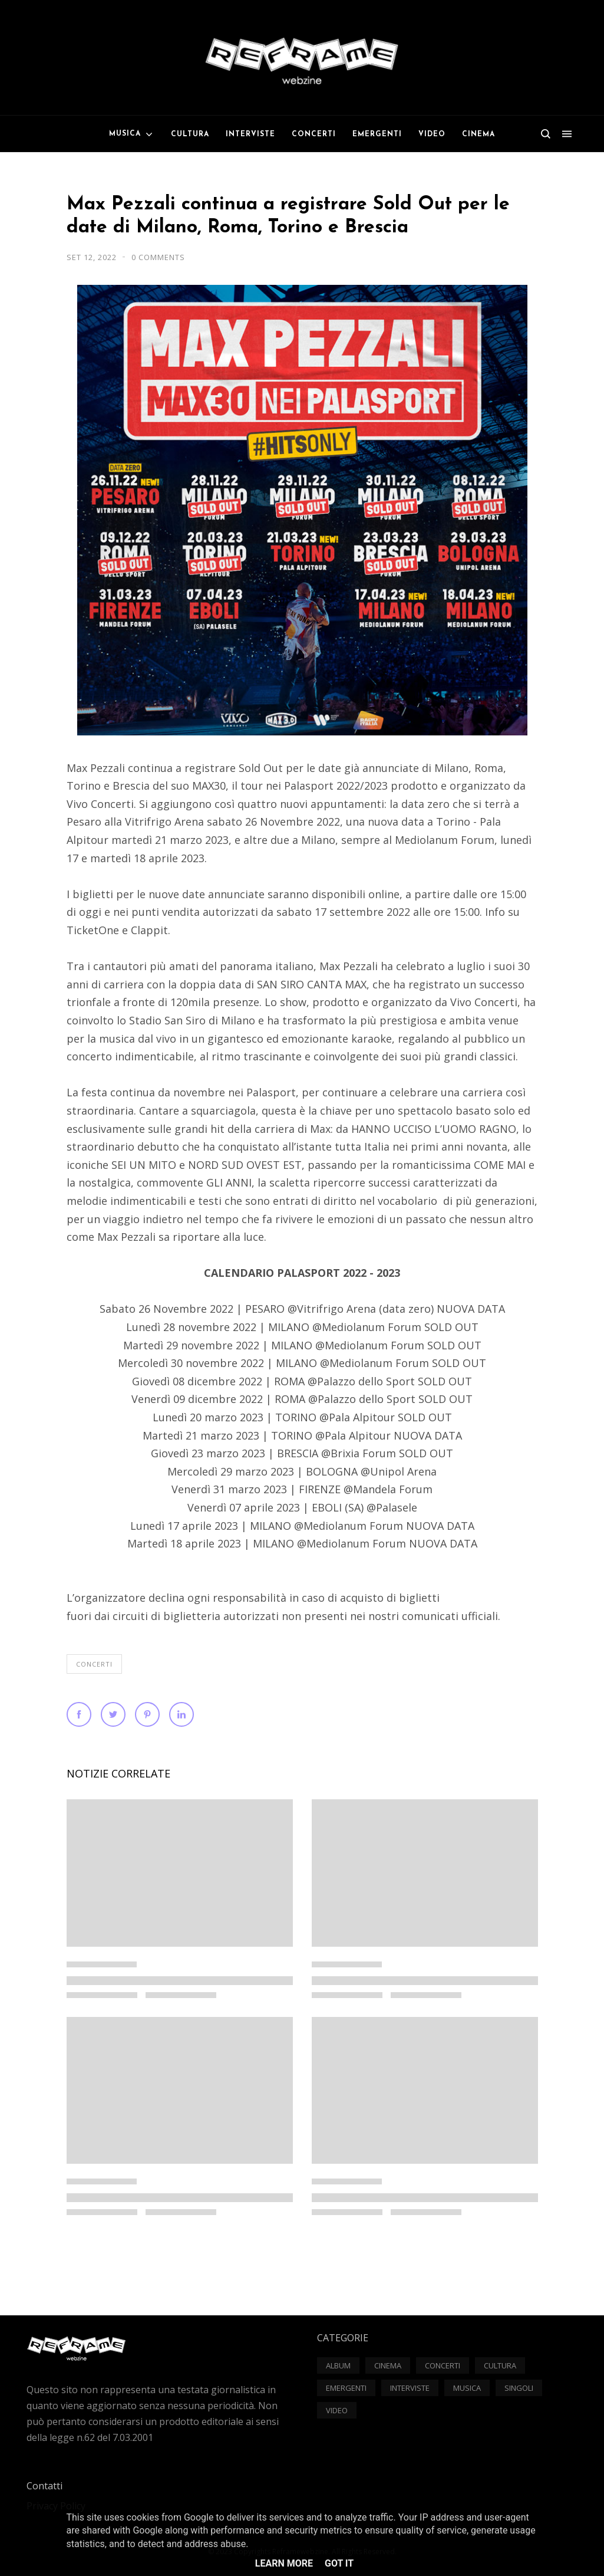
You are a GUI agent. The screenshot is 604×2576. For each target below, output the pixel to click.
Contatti (44, 2485)
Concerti (94, 1664)
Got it (339, 2563)
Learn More (284, 2563)
